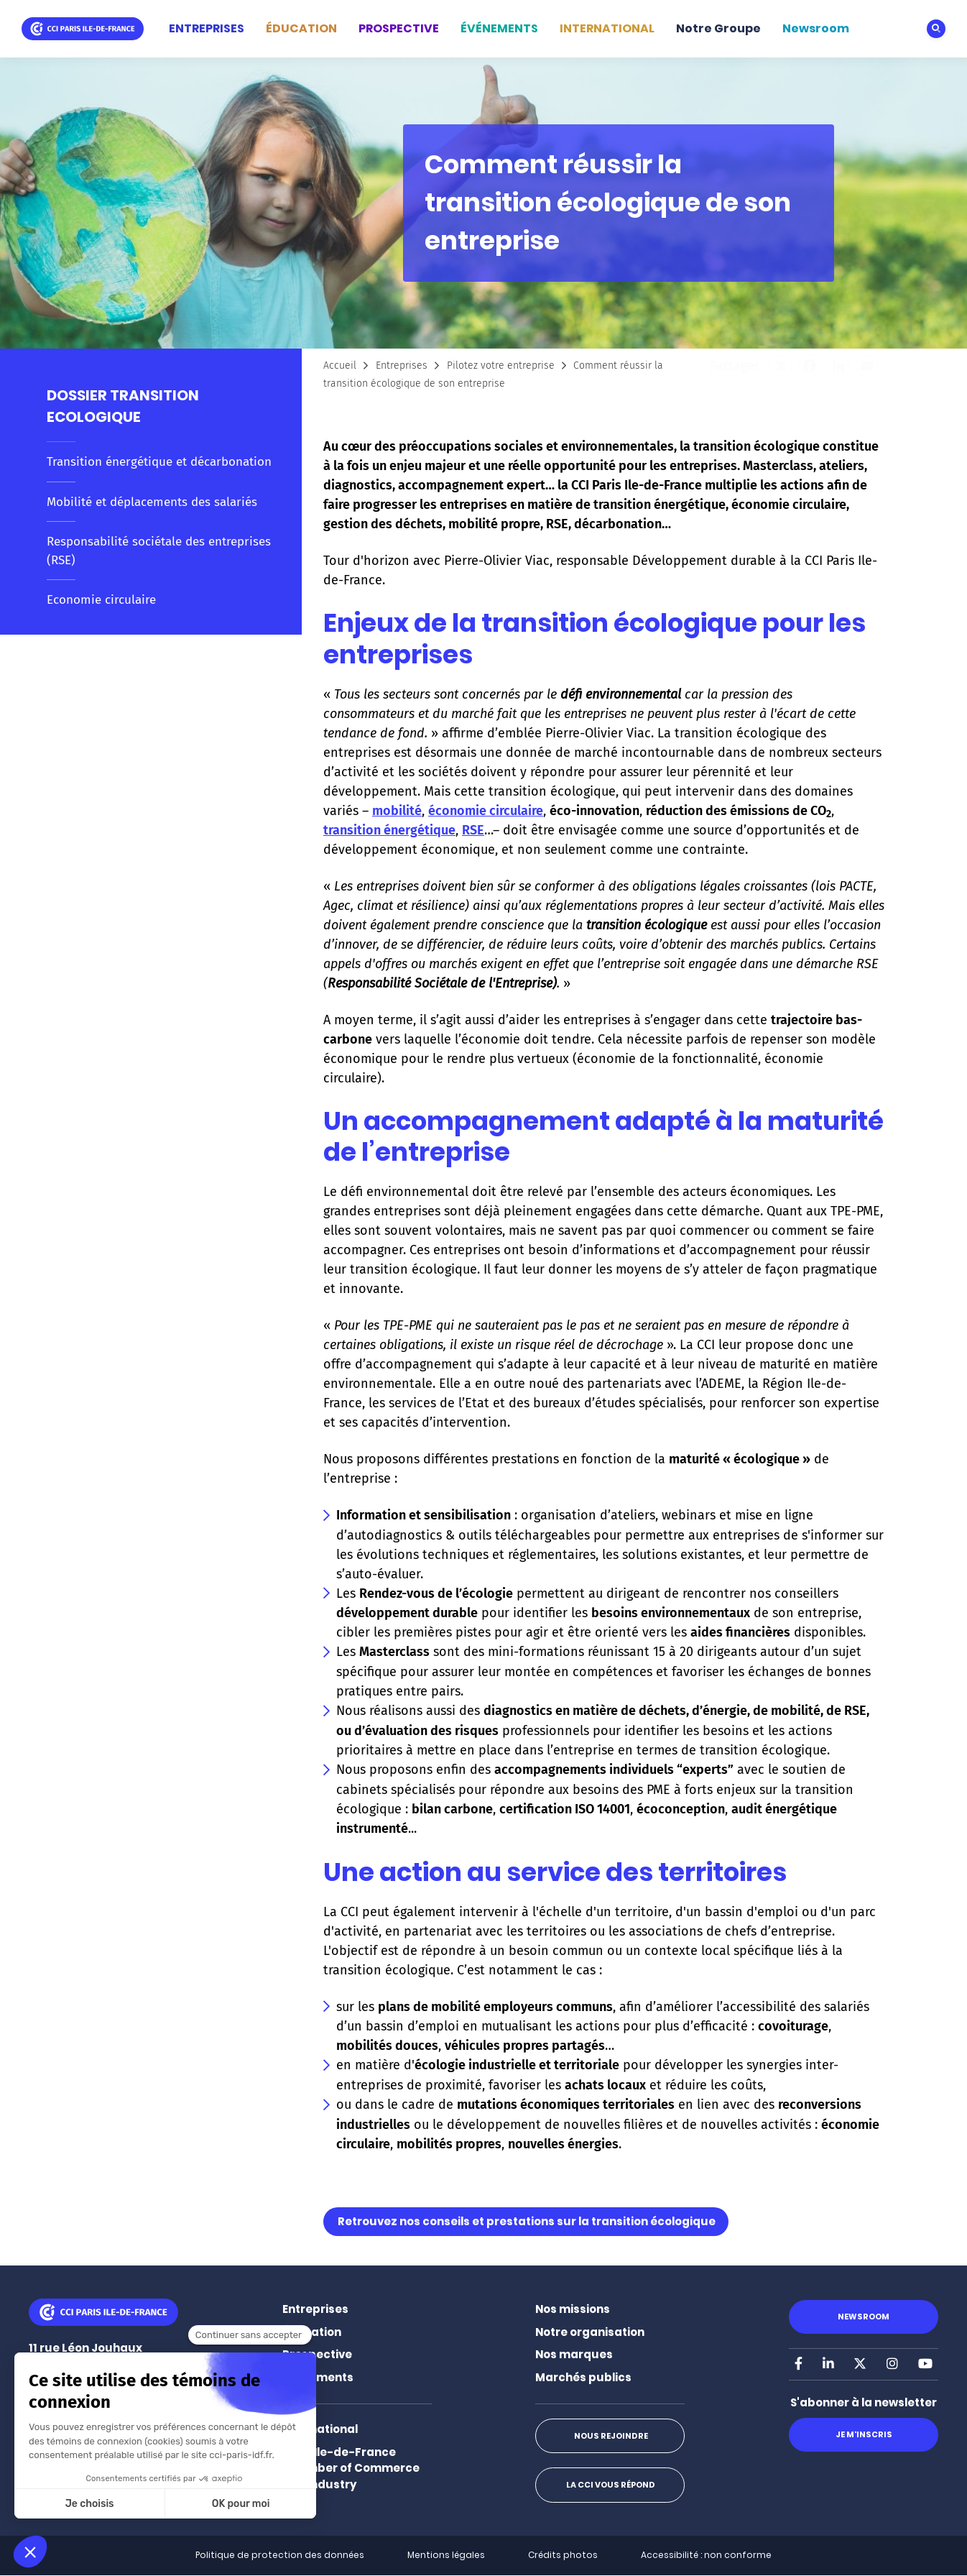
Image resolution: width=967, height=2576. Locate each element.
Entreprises (401, 365)
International (320, 2429)
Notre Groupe (718, 28)
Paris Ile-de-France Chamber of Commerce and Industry (351, 2468)
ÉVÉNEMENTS (499, 28)
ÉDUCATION (301, 28)
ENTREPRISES (206, 28)
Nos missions (572, 2309)
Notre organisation (589, 2332)
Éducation (311, 2332)
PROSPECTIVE (398, 28)
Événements (317, 2377)
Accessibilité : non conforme (706, 2555)
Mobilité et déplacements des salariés (152, 502)
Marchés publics (583, 2377)
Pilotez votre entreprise (501, 365)
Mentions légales (446, 2555)
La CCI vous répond (609, 2484)
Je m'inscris (863, 2434)
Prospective (317, 2354)
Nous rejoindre (610, 2436)
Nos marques (574, 2354)
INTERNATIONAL (607, 28)
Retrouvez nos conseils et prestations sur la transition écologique (527, 2221)
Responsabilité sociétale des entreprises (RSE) (159, 551)
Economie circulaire (101, 599)
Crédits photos (563, 2555)
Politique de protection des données (279, 2555)
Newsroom (815, 28)
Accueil (339, 365)
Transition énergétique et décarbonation (159, 461)
